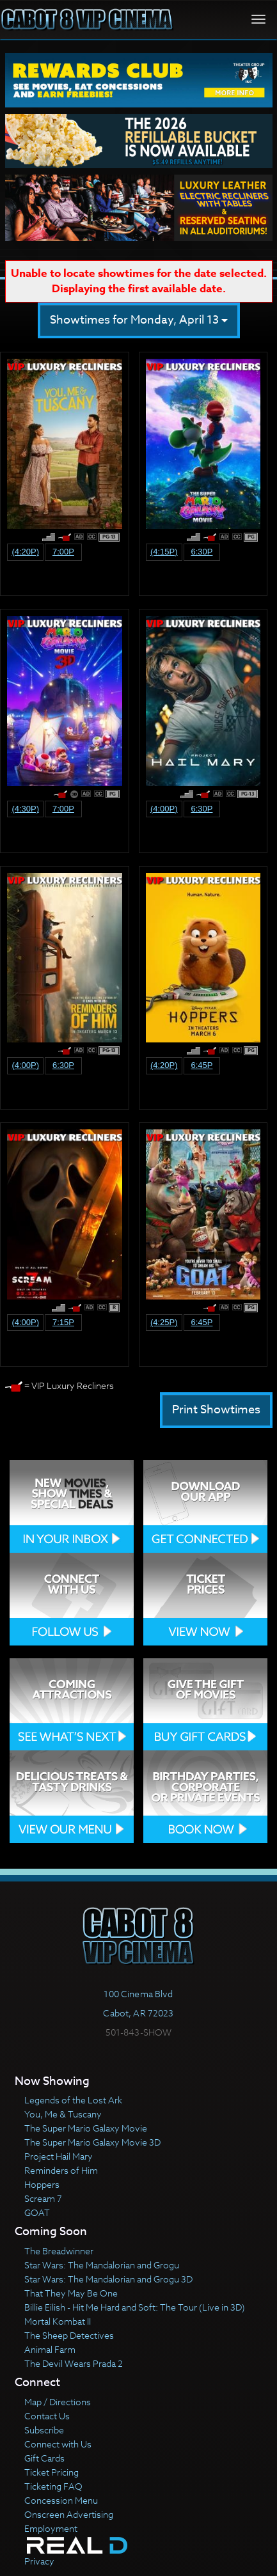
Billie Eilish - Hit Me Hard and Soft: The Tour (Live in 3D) (134, 2307)
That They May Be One (71, 2293)
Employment (50, 2528)
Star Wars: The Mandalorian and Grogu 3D (108, 2279)
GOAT (37, 2212)
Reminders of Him (61, 2170)
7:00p (63, 551)
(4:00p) (164, 808)
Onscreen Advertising (68, 2514)
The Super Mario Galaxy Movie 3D (92, 2142)
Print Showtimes (216, 1409)
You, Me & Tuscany (63, 2114)
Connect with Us (57, 2444)
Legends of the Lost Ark (73, 2100)
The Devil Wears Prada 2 (73, 2363)
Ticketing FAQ (53, 2486)
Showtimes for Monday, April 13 (139, 320)
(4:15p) (164, 551)
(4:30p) (25, 808)
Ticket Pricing (51, 2472)
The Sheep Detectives (69, 2335)
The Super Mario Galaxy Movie (85, 2128)
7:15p (63, 1322)
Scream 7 (43, 2198)
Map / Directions (57, 2402)
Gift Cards (44, 2458)
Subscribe (44, 2430)
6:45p (201, 1065)
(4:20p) (25, 551)
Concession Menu (61, 2500)
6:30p (201, 551)
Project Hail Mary (58, 2156)
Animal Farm (49, 2349)
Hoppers (41, 2184)
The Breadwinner (58, 2251)
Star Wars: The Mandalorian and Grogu (101, 2265)
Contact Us (47, 2416)
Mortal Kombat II (57, 2321)
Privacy (39, 2561)
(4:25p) (164, 1322)
